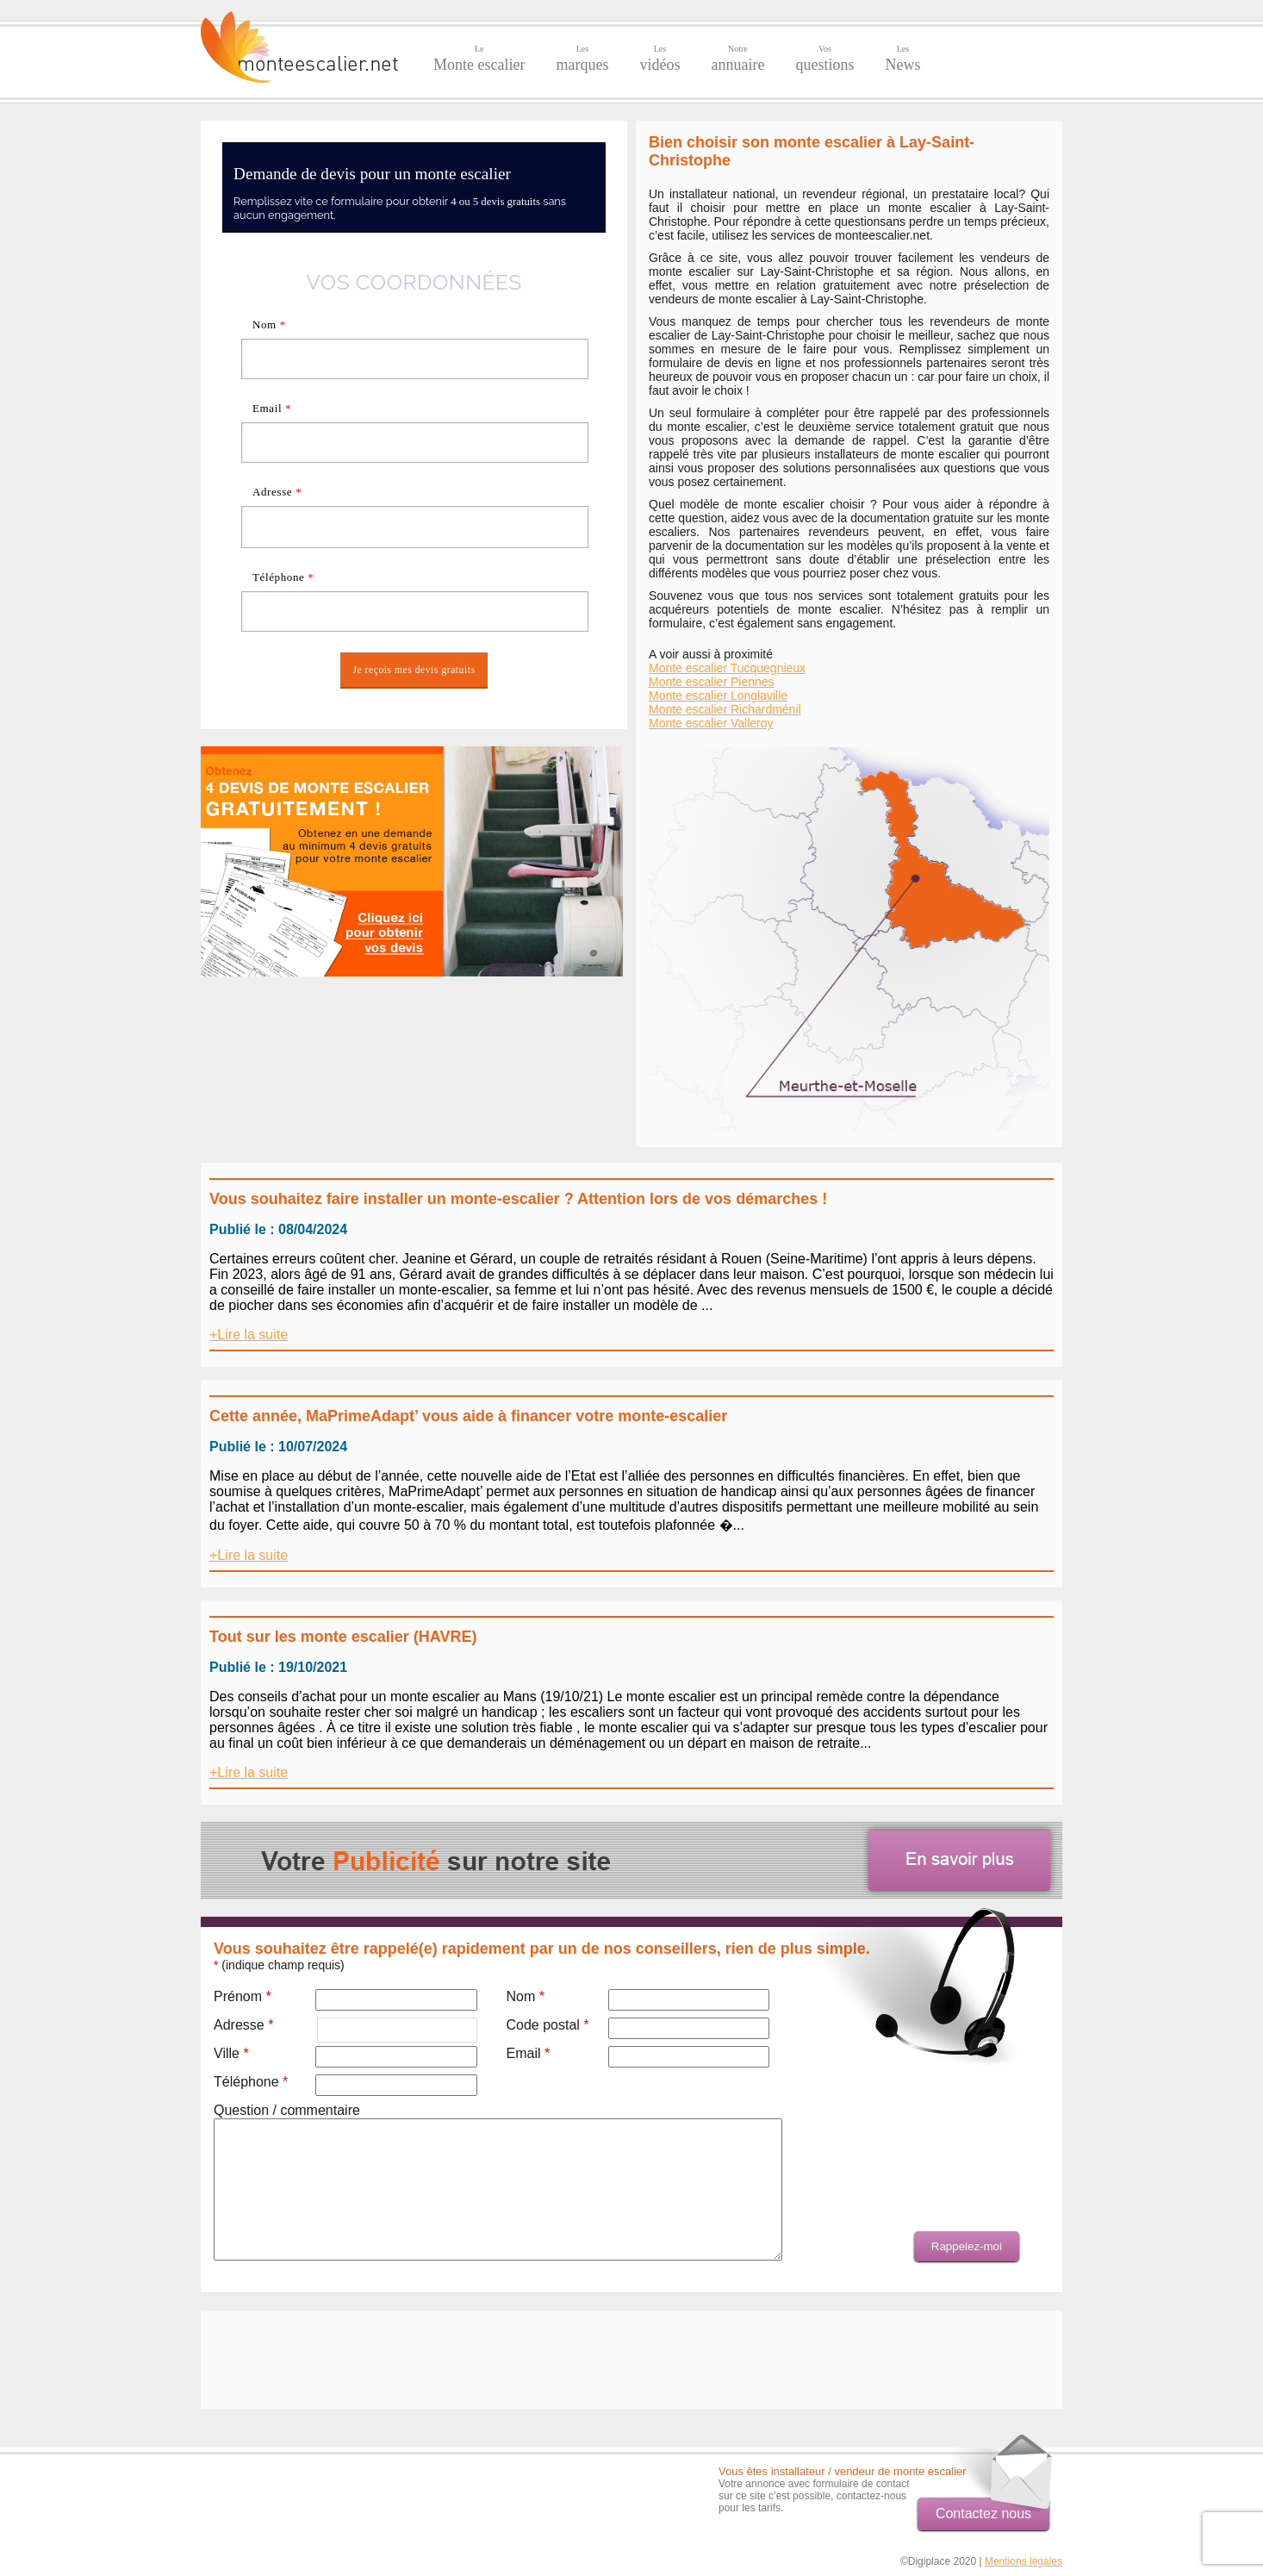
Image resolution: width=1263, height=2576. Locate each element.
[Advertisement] (412, 1095)
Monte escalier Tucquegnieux (727, 668)
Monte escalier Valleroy (711, 723)
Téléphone (283, 577)
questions (824, 58)
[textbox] (414, 526)
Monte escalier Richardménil (725, 709)
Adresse (277, 491)
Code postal (547, 2025)
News (902, 58)
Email (271, 408)
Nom (269, 324)
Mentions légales (1023, 2561)
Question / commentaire (287, 2110)
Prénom (242, 1996)
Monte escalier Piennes (712, 682)
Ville (231, 2053)
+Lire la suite (248, 1334)
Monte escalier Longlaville (718, 695)
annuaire (737, 58)
